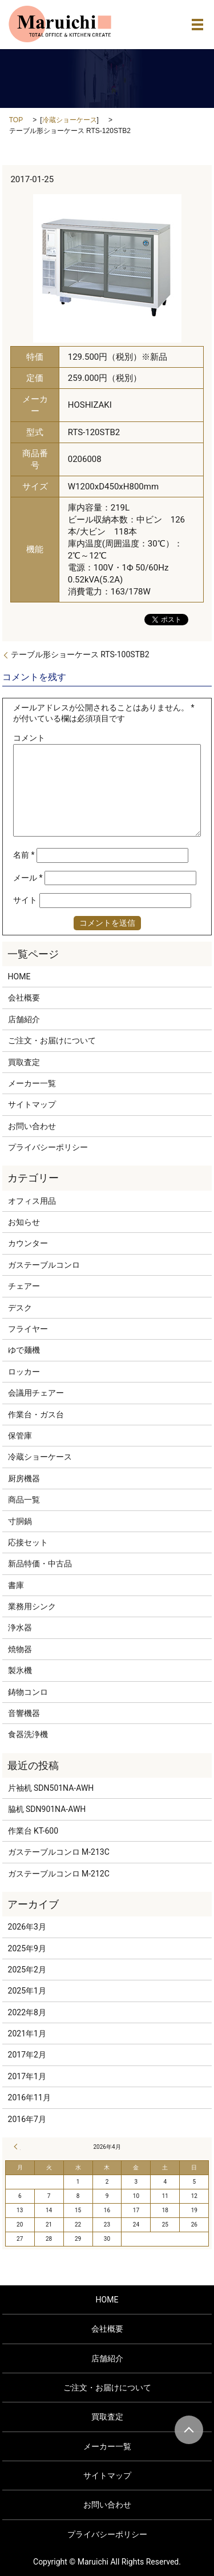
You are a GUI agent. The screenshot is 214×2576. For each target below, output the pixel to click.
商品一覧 (24, 1499)
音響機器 (24, 1713)
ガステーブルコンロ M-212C (59, 1873)
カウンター (28, 1243)
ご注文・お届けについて (52, 1040)
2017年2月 (27, 2054)
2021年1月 (27, 2033)
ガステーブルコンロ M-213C (59, 1851)
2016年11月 (29, 2097)
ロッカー (24, 1371)
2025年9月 (27, 1948)
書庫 (16, 1585)
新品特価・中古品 (40, 1563)
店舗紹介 (24, 1019)
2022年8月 (27, 2012)
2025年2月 (27, 1969)
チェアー (24, 1286)
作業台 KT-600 (33, 1830)
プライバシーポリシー (48, 1147)
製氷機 (20, 1670)
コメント (29, 737)
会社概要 (24, 997)
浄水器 (20, 1627)
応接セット (28, 1542)
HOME (19, 976)
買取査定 (24, 1062)
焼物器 (20, 1649)
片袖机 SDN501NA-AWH (51, 1788)
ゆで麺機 (24, 1350)
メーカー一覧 (32, 1083)
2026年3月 (27, 1926)
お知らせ (24, 1222)
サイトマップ (32, 1104)
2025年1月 (27, 1990)
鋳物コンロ (28, 1692)
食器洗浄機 (28, 1734)
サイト (25, 900)
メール (28, 877)
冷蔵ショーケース (69, 120)
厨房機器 (24, 1478)
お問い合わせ (32, 1126)
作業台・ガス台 (36, 1414)
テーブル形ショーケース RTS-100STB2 (80, 654)
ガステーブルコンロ (44, 1264)
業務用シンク (32, 1606)
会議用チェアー (36, 1392)
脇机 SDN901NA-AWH (47, 1809)
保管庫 (20, 1435)
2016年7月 (27, 2119)
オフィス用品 (32, 1200)
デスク (20, 1307)
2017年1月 (27, 2076)
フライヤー (28, 1328)
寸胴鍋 (20, 1521)
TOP (16, 120)
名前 (24, 854)
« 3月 (17, 2146)
